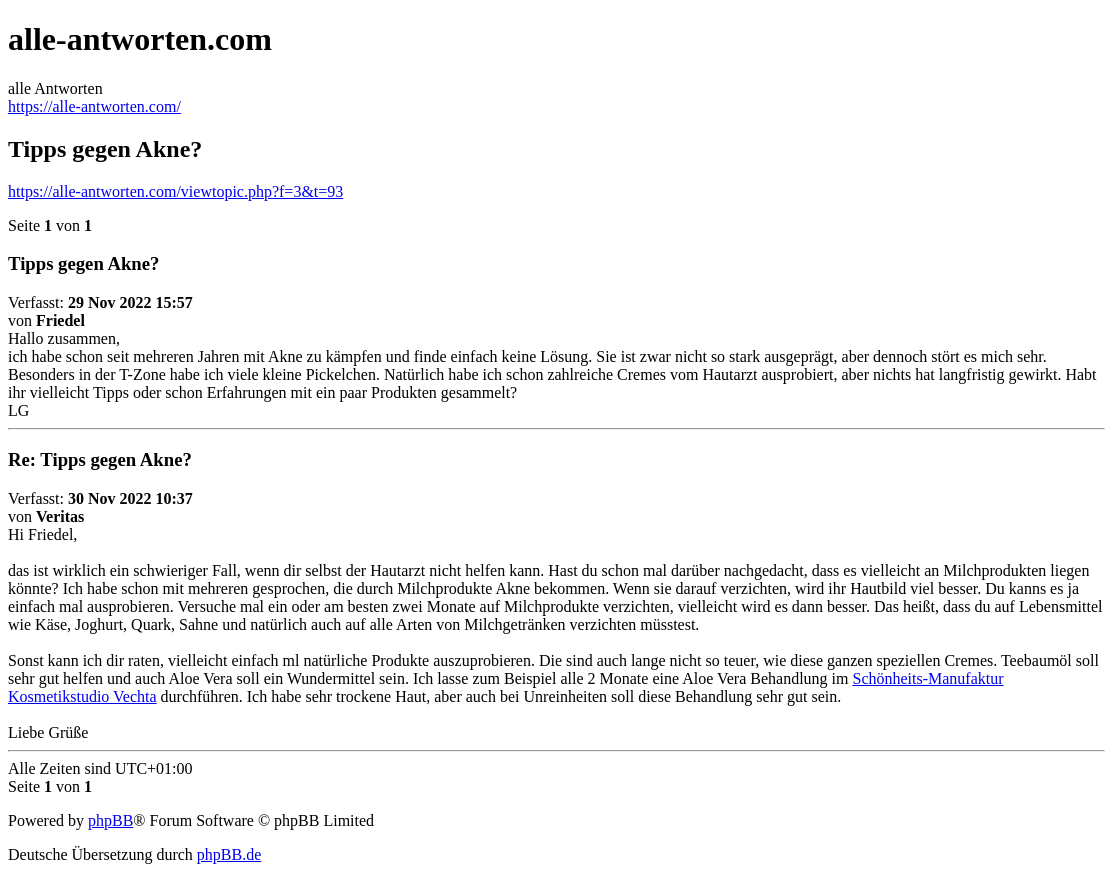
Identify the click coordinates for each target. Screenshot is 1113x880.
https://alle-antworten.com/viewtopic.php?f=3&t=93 (175, 191)
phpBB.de (229, 854)
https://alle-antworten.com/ (94, 106)
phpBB (110, 820)
